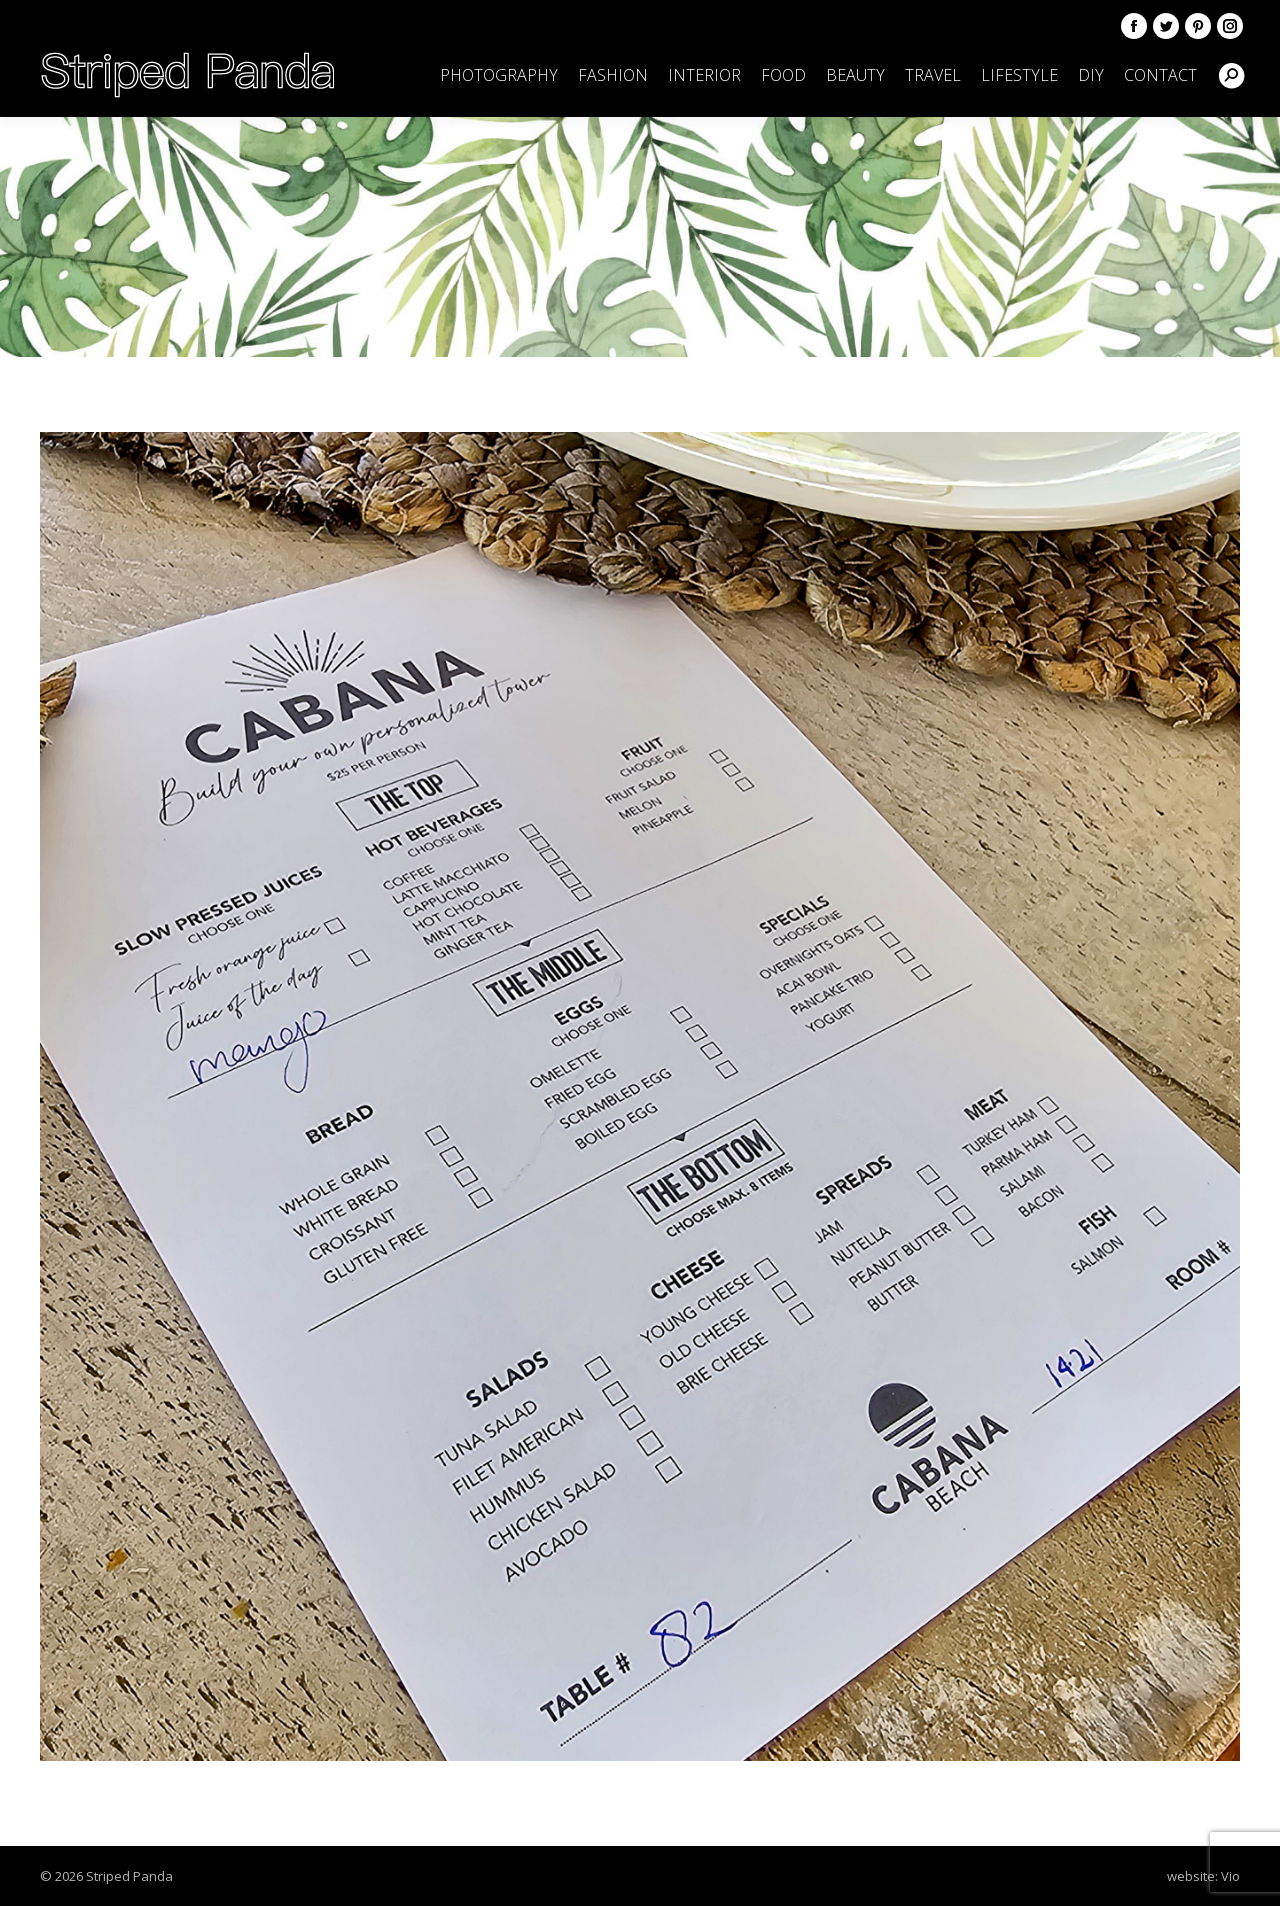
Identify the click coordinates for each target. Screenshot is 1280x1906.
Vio (1230, 1876)
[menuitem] (499, 75)
